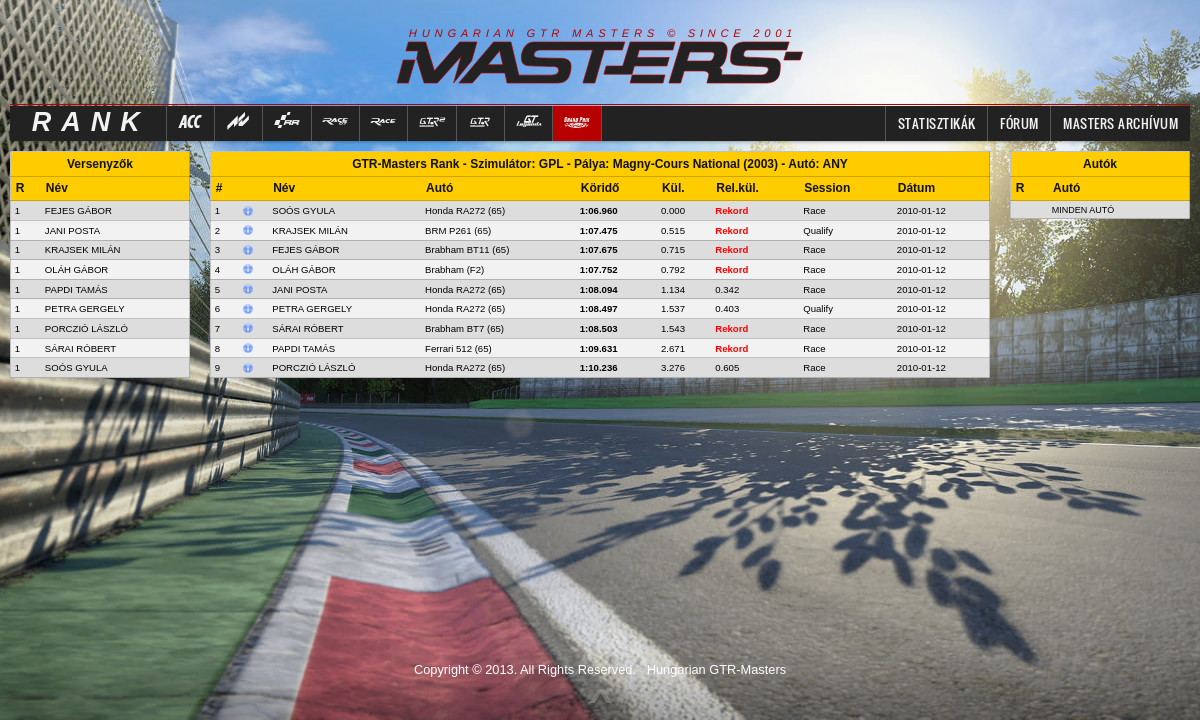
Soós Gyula (303, 210)
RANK (91, 122)
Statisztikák (937, 123)
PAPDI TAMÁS (76, 289)
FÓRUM (1019, 123)
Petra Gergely (312, 308)
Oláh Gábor (303, 269)
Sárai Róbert (307, 328)
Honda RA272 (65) (465, 210)
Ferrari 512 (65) (458, 348)
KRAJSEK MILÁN (83, 249)
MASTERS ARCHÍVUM (1120, 123)
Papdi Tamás (303, 348)
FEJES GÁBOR (78, 210)
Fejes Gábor (305, 249)
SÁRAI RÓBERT (80, 348)
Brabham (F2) (454, 269)
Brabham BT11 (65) (467, 249)
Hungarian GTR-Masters (716, 669)
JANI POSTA (72, 230)
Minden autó (1083, 210)
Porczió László (313, 367)
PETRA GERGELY (85, 308)
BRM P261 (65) (458, 230)
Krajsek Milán (310, 230)
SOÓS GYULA (76, 367)
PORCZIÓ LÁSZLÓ (86, 328)
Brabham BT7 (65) (464, 328)
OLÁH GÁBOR (76, 269)
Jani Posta (299, 289)
